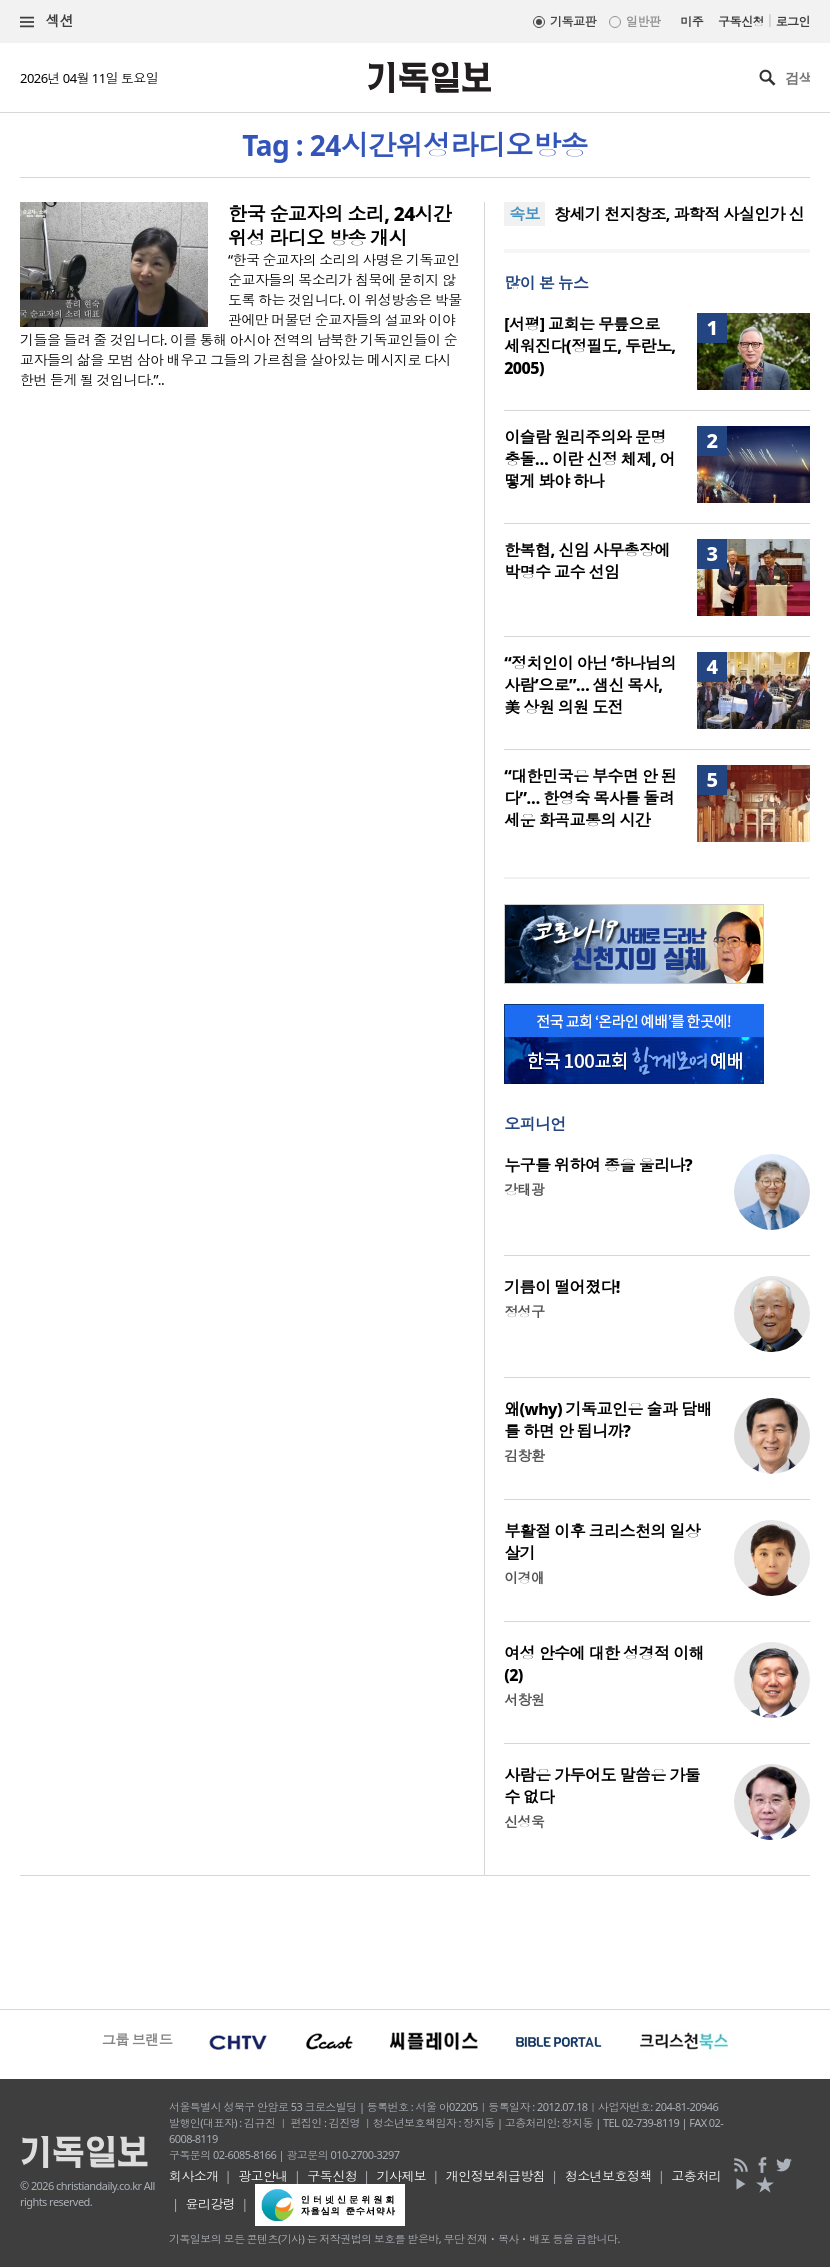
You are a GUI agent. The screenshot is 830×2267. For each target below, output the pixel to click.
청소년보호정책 (608, 2176)
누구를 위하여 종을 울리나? (598, 1165)
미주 (691, 21)
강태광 (524, 1189)
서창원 (524, 1699)
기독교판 (573, 21)
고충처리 (696, 2176)
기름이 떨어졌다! (562, 1287)
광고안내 (263, 2176)
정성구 (524, 1311)
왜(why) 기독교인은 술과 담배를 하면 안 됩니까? (608, 1420)
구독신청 (741, 21)
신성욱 (524, 1821)
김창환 (524, 1455)
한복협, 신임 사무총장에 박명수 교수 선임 (587, 561)
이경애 (524, 1577)
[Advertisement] (415, 1940)
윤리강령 (211, 2204)
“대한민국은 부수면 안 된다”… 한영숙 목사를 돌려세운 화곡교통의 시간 (590, 798)
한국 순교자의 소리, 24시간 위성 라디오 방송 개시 (339, 226)
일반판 (643, 21)
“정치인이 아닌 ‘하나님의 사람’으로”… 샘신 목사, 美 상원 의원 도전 (590, 685)
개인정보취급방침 (496, 2176)
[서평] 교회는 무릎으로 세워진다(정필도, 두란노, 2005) (589, 346)
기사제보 (402, 2176)
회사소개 (194, 2176)
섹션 (47, 21)
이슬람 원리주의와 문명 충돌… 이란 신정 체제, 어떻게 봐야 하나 (589, 459)
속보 (524, 214)
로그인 (793, 21)
